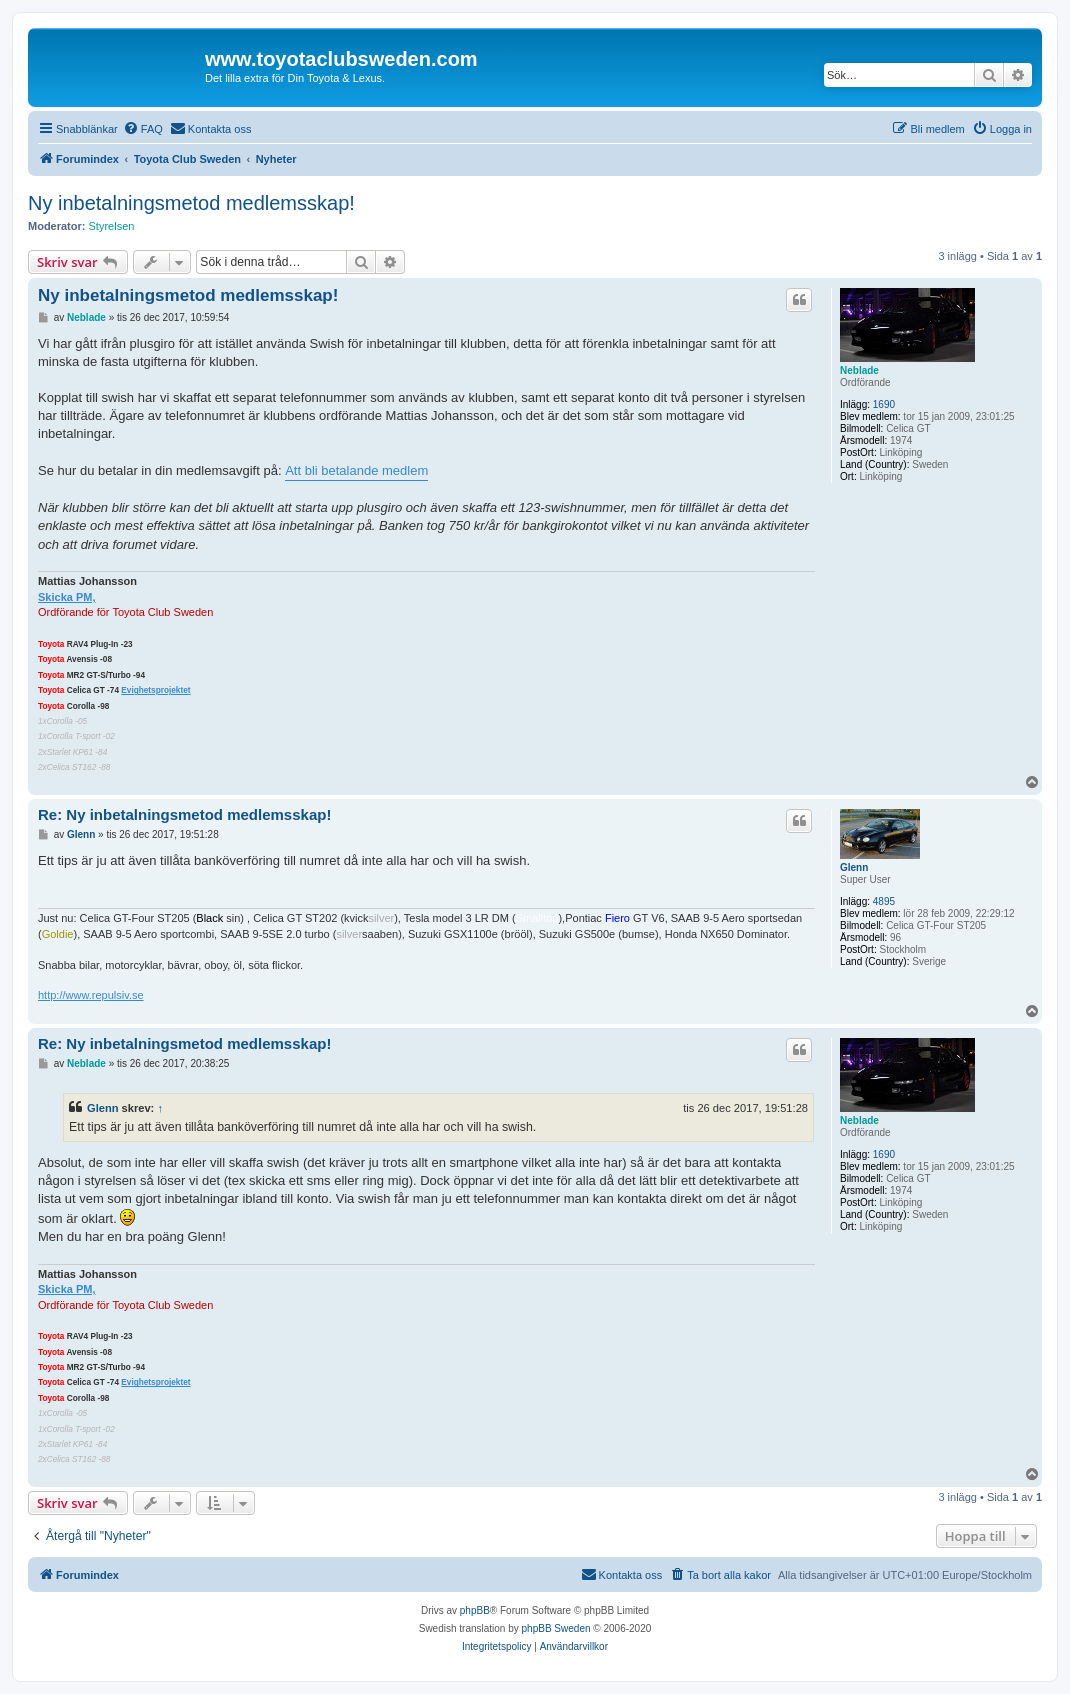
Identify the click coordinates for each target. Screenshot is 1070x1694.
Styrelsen (112, 226)
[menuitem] (143, 129)
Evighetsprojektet (155, 690)
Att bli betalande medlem (356, 470)
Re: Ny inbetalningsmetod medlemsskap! (184, 814)
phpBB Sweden (556, 1628)
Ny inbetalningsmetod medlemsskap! (191, 203)
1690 (884, 404)
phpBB (475, 1610)
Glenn (854, 867)
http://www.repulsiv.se (91, 995)
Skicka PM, (66, 597)
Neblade (859, 370)
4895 (884, 901)
